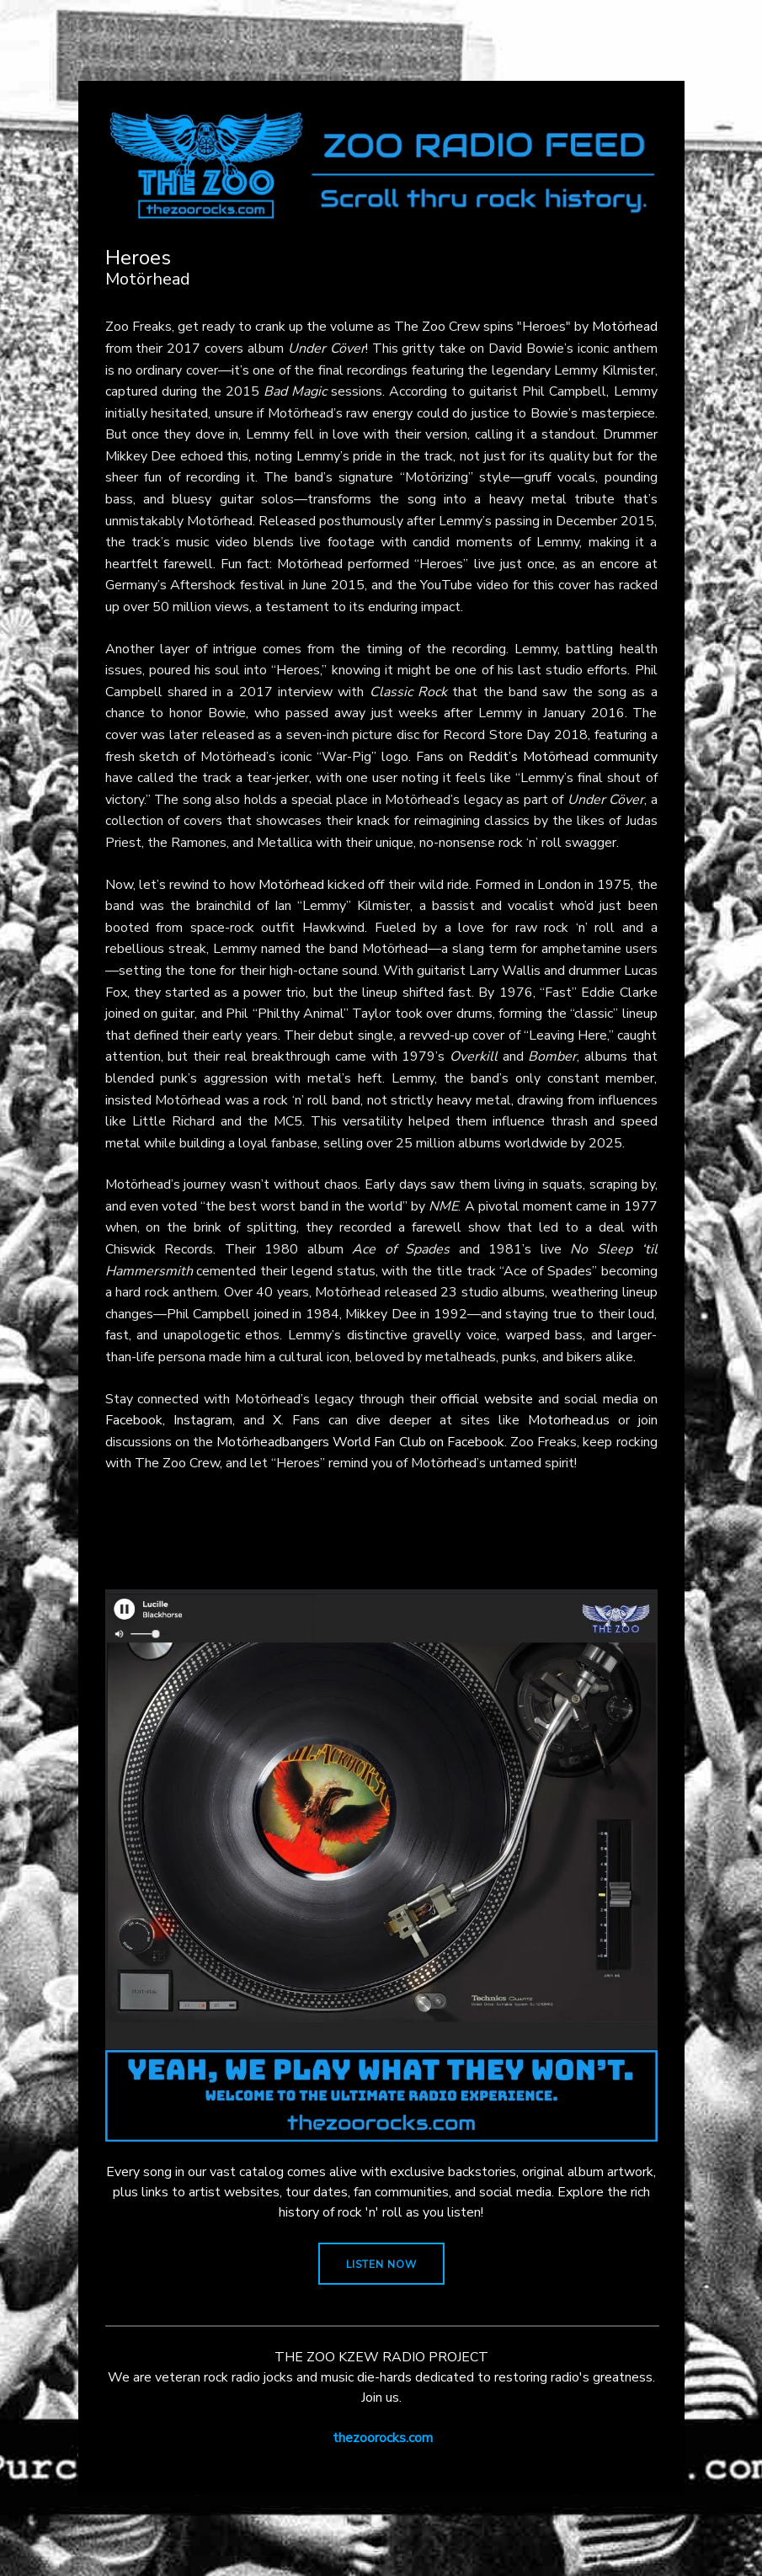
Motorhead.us (569, 1420)
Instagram (202, 1420)
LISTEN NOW (381, 2264)
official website (486, 1399)
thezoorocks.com (383, 2438)
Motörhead (625, 326)
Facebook (134, 1420)
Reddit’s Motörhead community (563, 757)
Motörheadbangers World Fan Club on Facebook (360, 1442)
